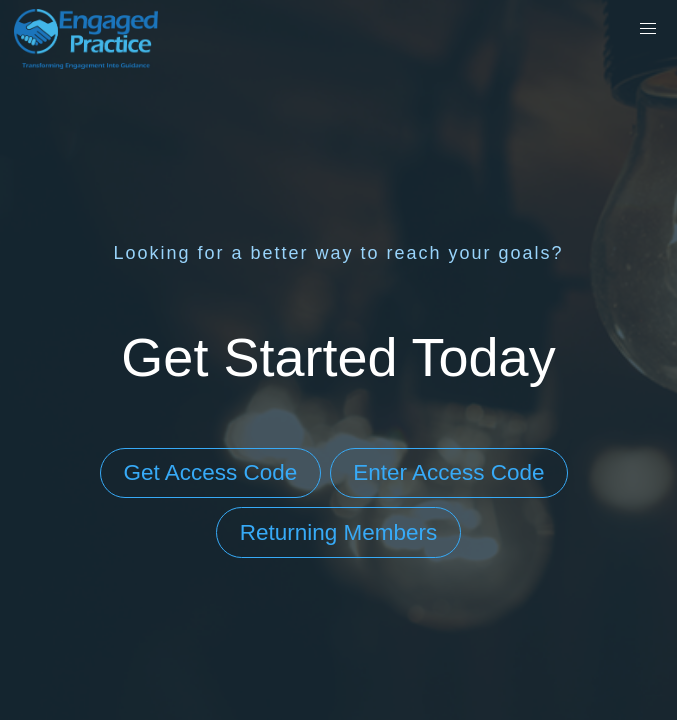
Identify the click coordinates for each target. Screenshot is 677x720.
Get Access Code (210, 472)
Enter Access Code (448, 472)
